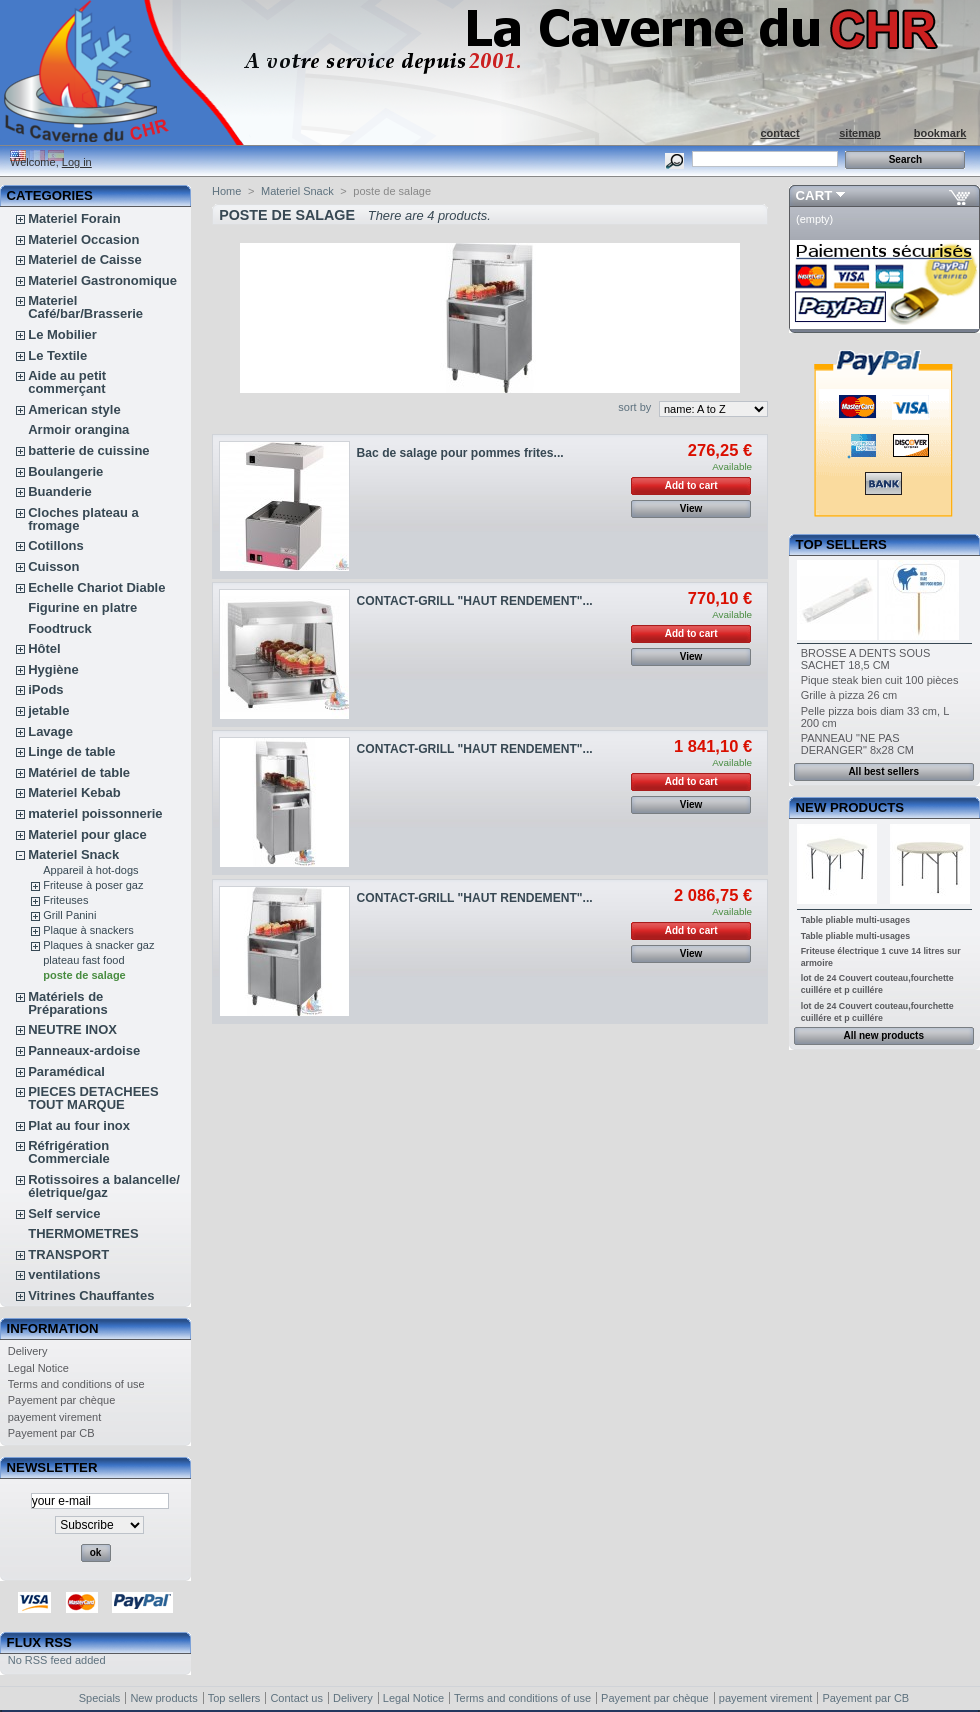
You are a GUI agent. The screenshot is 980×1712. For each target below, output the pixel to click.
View (691, 508)
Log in (77, 162)
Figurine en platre (82, 607)
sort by (634, 407)
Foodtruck (60, 628)
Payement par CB (51, 1433)
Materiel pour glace (87, 834)
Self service (64, 1213)
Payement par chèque (62, 1400)
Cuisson (53, 566)
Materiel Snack (73, 854)
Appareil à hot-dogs (90, 870)
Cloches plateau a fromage (83, 519)
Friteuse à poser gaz (93, 885)
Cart (814, 195)
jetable (48, 710)
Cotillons (56, 545)
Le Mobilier (62, 334)
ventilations (64, 1274)
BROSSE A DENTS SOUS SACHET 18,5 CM (866, 659)
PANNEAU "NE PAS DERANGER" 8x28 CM (857, 744)
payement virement (55, 1417)
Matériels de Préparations (67, 1003)
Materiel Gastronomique (102, 280)
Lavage (50, 731)
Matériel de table (79, 772)
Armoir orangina (78, 429)
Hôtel (44, 648)
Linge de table (71, 751)
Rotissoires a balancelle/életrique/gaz (104, 1186)
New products (850, 807)
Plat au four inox (79, 1125)
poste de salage (84, 975)
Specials (100, 1698)
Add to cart (691, 485)
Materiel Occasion (83, 239)
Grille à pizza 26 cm (849, 695)
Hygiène (53, 669)
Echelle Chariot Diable (96, 587)
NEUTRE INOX (72, 1029)
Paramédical (66, 1071)
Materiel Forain (74, 218)
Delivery (28, 1351)
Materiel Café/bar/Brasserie (85, 307)
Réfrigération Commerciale (69, 1152)
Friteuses (65, 900)
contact (779, 133)
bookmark (940, 133)
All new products (883, 1035)
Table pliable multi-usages (855, 920)
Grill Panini (69, 915)
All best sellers (883, 771)
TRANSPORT (68, 1254)
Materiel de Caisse (84, 259)
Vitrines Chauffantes (91, 1295)
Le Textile (57, 355)
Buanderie (60, 491)
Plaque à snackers (88, 930)
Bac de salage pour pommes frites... (460, 453)
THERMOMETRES (83, 1233)
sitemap (860, 133)
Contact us (296, 1698)
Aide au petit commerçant (67, 382)
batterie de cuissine (88, 450)
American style (74, 409)
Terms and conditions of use (76, 1384)
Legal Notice (38, 1368)
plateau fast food (83, 960)
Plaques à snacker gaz (98, 945)
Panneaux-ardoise (84, 1050)
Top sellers (841, 544)
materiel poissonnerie (95, 813)
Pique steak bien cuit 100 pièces (880, 680)
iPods (45, 689)
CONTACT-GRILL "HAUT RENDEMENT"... (475, 601)
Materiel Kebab (74, 792)
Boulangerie (65, 471)
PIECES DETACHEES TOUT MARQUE (93, 1098)
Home (226, 191)
